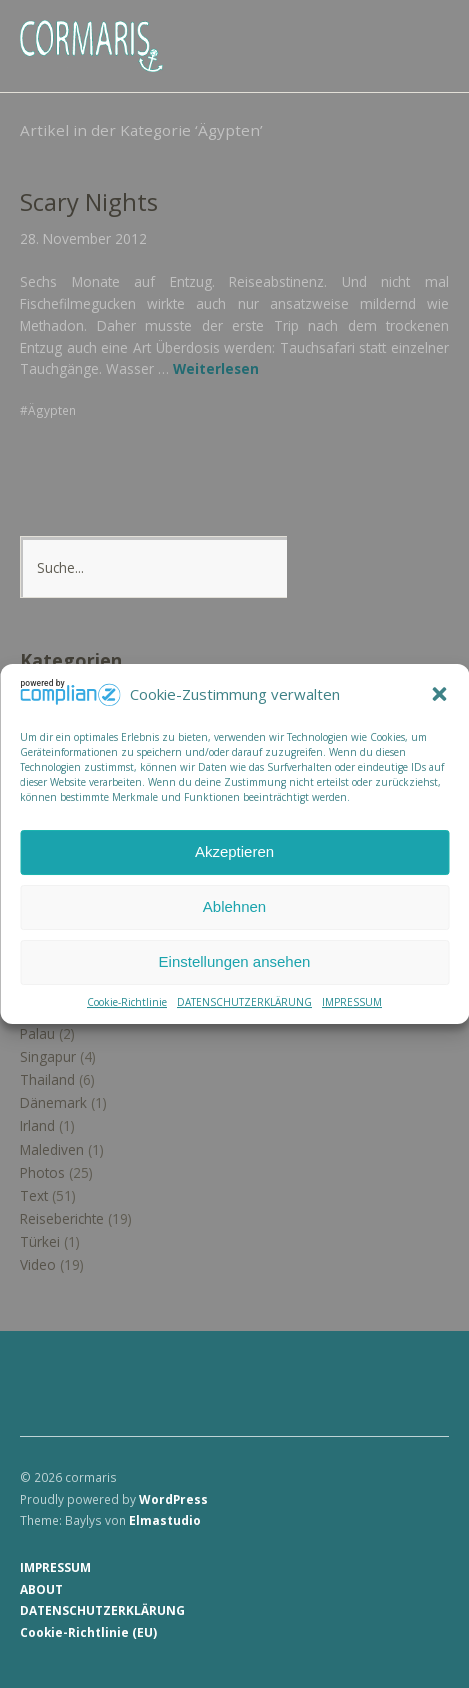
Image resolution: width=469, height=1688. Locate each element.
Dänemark (53, 1102)
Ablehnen (234, 906)
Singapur (48, 1056)
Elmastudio (165, 1520)
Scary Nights (89, 202)
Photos (42, 1172)
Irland (37, 1125)
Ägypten (52, 410)
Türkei (40, 1241)
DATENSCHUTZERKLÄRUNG (244, 1002)
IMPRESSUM (352, 1002)
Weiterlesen (216, 368)
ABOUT (41, 1589)
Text (34, 1195)
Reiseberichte (62, 1218)
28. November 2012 (83, 238)
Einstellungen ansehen (235, 961)
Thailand (47, 1079)
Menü (424, 31)
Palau (37, 1033)
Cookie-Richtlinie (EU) (88, 1632)
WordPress (173, 1499)
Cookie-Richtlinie (127, 1002)
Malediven (52, 1149)
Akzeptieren (234, 851)
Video (38, 1264)
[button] (439, 695)
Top (428, 1631)
